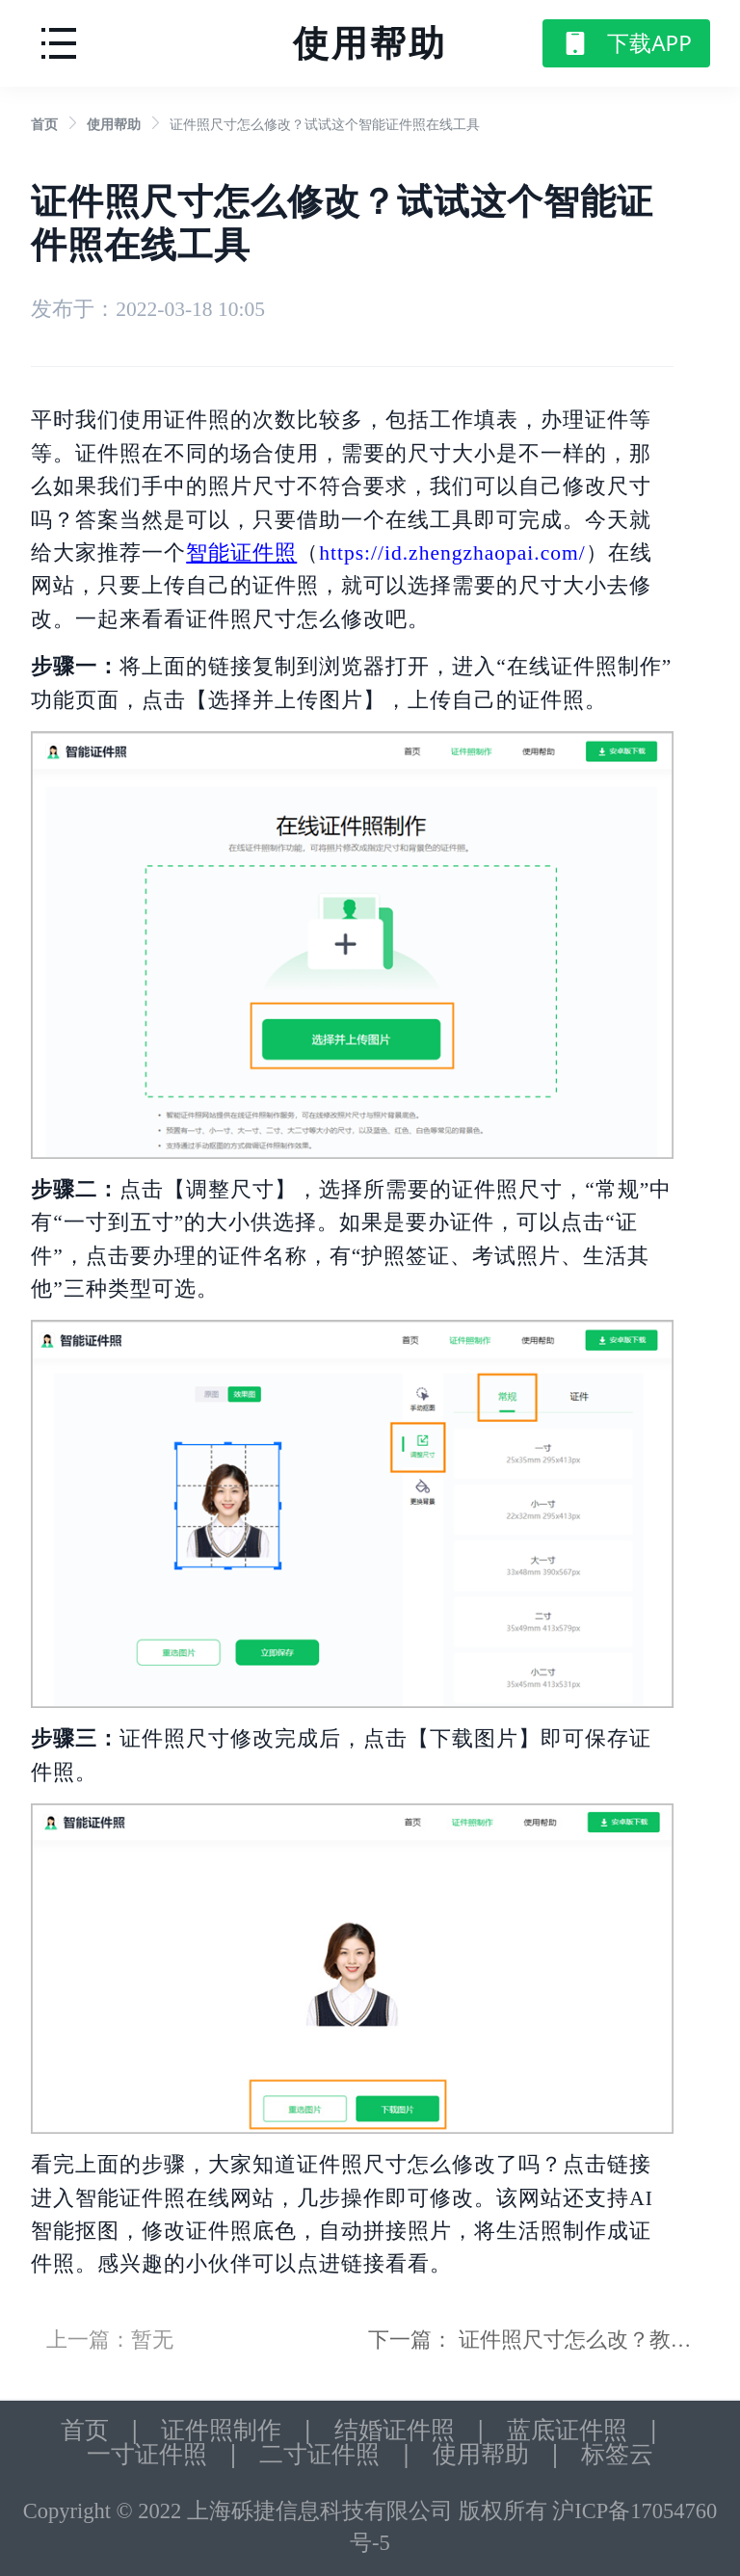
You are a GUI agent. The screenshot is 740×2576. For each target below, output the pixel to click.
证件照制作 (221, 2430)
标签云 (617, 2454)
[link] (44, 125)
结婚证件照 (394, 2430)
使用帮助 (114, 125)
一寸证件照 (147, 2454)
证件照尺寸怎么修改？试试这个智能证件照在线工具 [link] (325, 125)
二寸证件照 (319, 2454)
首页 (44, 125)
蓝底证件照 (567, 2430)
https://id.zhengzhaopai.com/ (452, 553)
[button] (59, 40)
